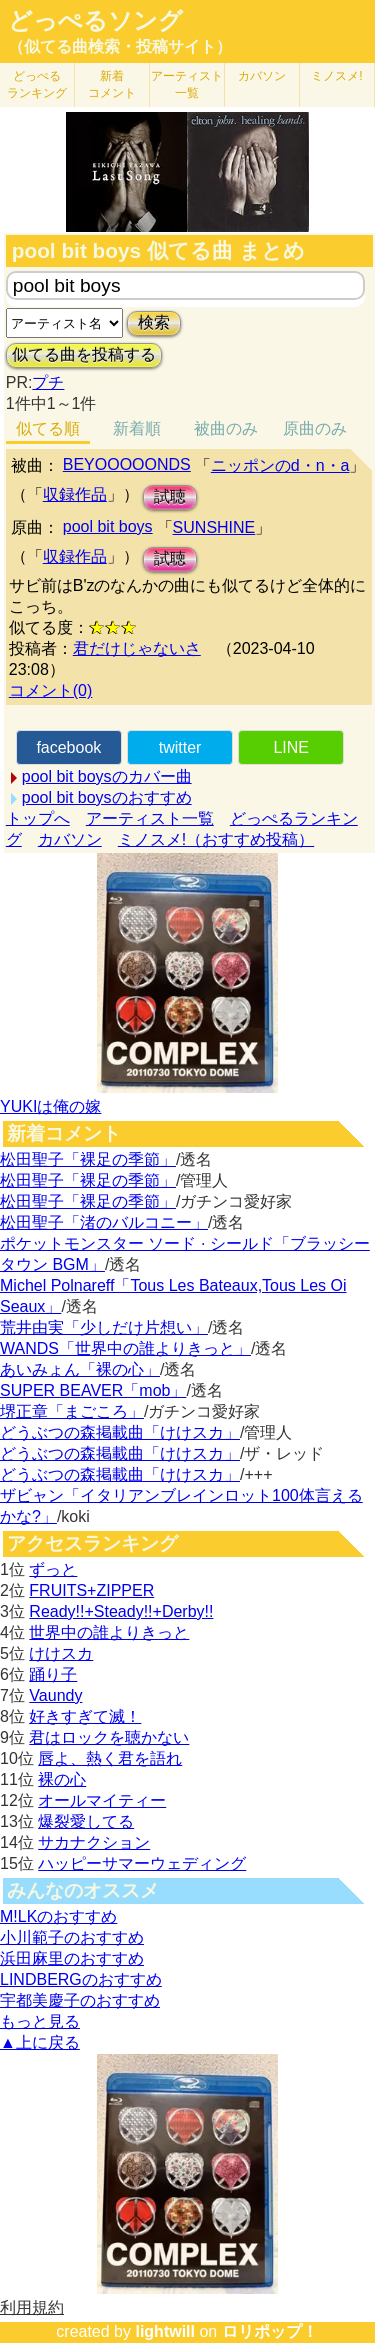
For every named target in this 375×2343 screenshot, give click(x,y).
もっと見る (40, 2021)
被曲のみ (226, 428)
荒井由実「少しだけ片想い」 (104, 1327)
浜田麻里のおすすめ (72, 1958)
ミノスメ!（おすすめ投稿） (216, 839)
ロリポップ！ (270, 2331)
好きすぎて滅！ (85, 1716)
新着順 (137, 428)
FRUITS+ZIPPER (91, 1590)
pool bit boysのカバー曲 (107, 776)
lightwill (165, 2331)
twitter (180, 747)
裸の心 (62, 1779)
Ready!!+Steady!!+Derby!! (121, 1611)
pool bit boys (108, 526)
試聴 (170, 496)
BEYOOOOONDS (127, 464)
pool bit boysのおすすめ (107, 797)
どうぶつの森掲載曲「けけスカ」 (120, 1432)
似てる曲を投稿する (84, 354)
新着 (112, 84)
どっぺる (37, 84)
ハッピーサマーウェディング (142, 1863)
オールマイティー (102, 1800)
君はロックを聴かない (109, 1737)
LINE (291, 747)
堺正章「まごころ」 (72, 1411)
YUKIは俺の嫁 (50, 1106)
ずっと (53, 1569)
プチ (48, 382)
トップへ (38, 818)
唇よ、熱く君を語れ (110, 1758)
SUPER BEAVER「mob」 (93, 1390)
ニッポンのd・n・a (280, 465)
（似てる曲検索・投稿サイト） (120, 46)
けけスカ (61, 1653)
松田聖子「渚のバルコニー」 (104, 1222)
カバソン (262, 76)
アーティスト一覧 (150, 818)
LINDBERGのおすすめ (81, 1979)
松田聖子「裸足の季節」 (88, 1159)
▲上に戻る (40, 2042)
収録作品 (75, 494)
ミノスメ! (336, 76)
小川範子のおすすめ (72, 1937)
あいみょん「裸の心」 (80, 1369)
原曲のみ (315, 428)
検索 (154, 322)
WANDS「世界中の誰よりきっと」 (125, 1348)
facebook (68, 747)
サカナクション (94, 1842)
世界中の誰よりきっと (109, 1632)
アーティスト (187, 84)
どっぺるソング (95, 21)
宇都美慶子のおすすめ (80, 2000)
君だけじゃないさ (137, 648)
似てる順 (48, 428)
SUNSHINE (214, 527)
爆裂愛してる (86, 1821)
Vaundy (55, 1695)
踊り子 (53, 1674)
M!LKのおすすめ (58, 1916)
